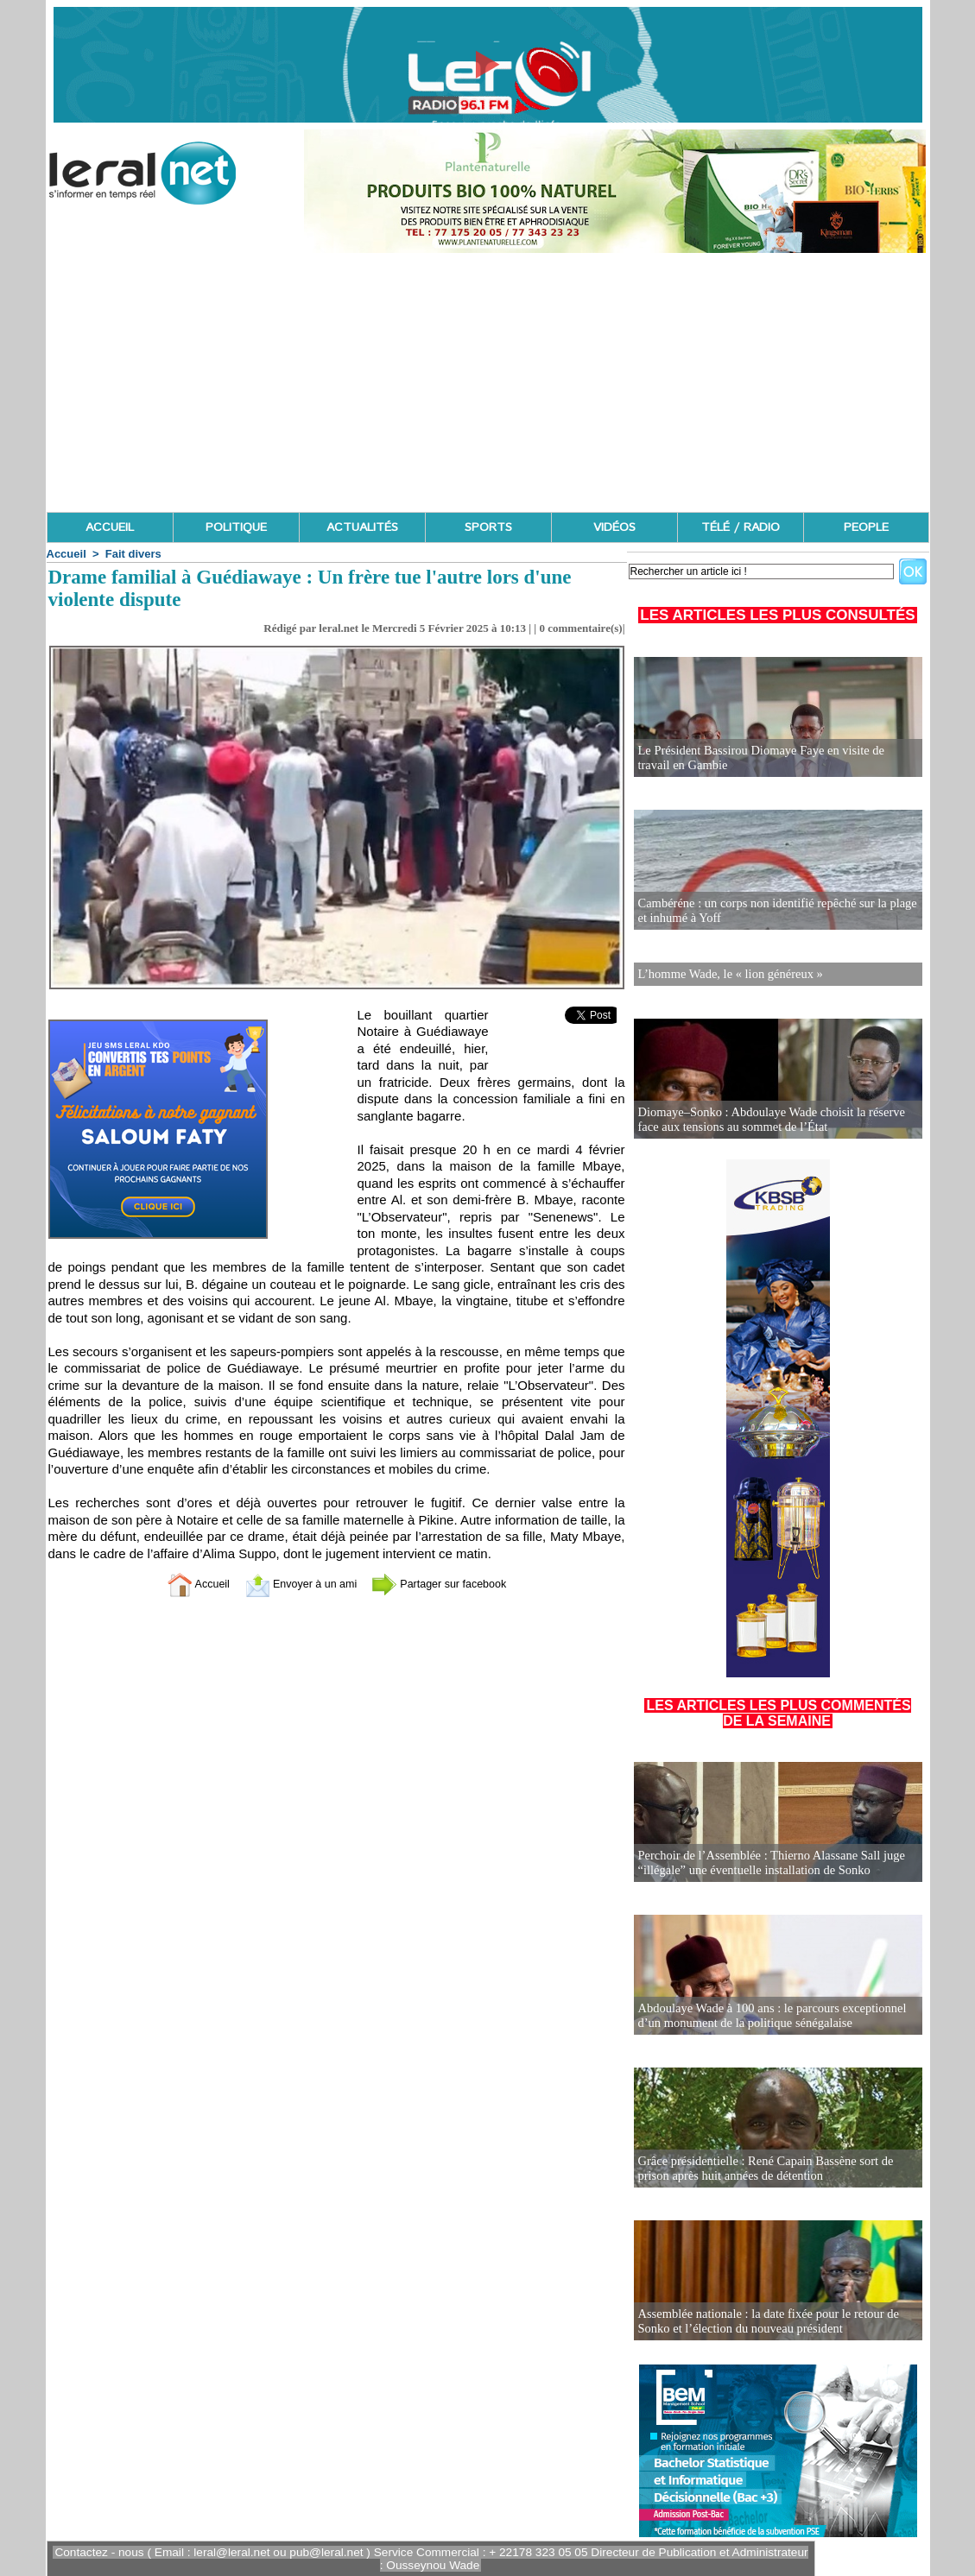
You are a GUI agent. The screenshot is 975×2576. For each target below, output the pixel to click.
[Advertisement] (488, 382)
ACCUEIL (109, 527)
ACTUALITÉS (362, 527)
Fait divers (133, 553)
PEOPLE (866, 527)
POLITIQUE (236, 527)
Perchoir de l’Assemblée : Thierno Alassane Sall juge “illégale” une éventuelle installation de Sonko (767, 1862)
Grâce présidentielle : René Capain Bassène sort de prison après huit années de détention (761, 2168)
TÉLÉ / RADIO (740, 527)
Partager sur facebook (451, 1583)
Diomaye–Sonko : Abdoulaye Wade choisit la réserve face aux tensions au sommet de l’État (767, 1119)
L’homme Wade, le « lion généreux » (727, 973)
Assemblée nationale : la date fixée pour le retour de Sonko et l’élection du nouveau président (764, 2321)
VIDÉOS (614, 527)
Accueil (66, 553)
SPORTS (488, 527)
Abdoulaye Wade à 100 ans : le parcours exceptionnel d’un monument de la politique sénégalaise (767, 2015)
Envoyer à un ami (293, 1583)
